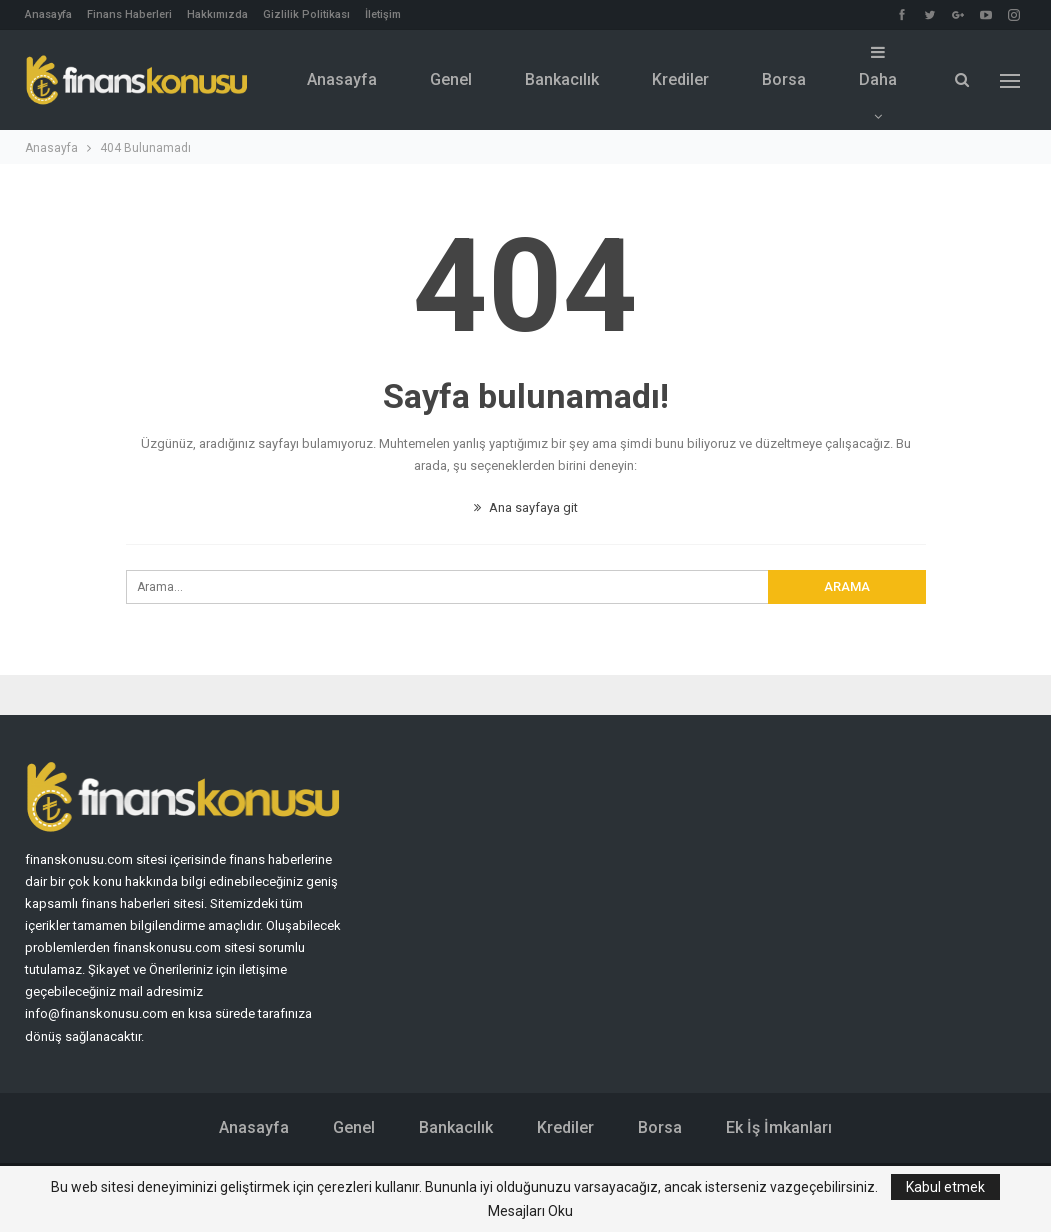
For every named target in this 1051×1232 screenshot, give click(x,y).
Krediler (680, 79)
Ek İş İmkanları (779, 1127)
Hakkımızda (217, 14)
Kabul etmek (945, 1187)
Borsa (784, 79)
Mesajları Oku (530, 1211)
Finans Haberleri (129, 14)
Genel (451, 79)
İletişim (383, 14)
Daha (878, 66)
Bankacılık (562, 79)
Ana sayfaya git (526, 507)
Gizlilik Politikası (306, 14)
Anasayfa (48, 14)
